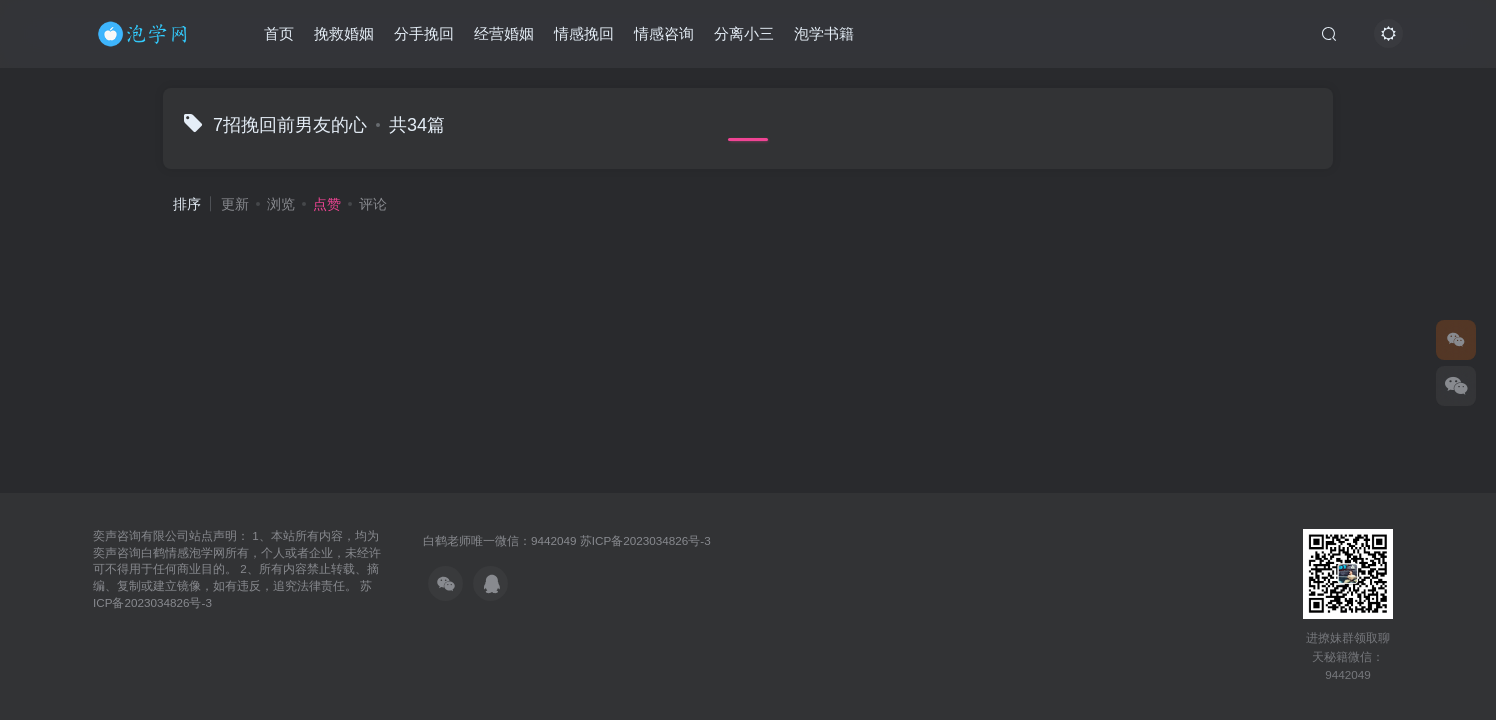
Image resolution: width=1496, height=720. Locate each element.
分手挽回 (424, 33)
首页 (279, 33)
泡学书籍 (824, 33)
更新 (235, 204)
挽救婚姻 (344, 33)
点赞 (327, 204)
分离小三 (744, 33)
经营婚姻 (504, 33)
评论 (373, 204)
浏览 (281, 204)
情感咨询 (664, 33)
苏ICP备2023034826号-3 (645, 540)
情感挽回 (584, 33)
